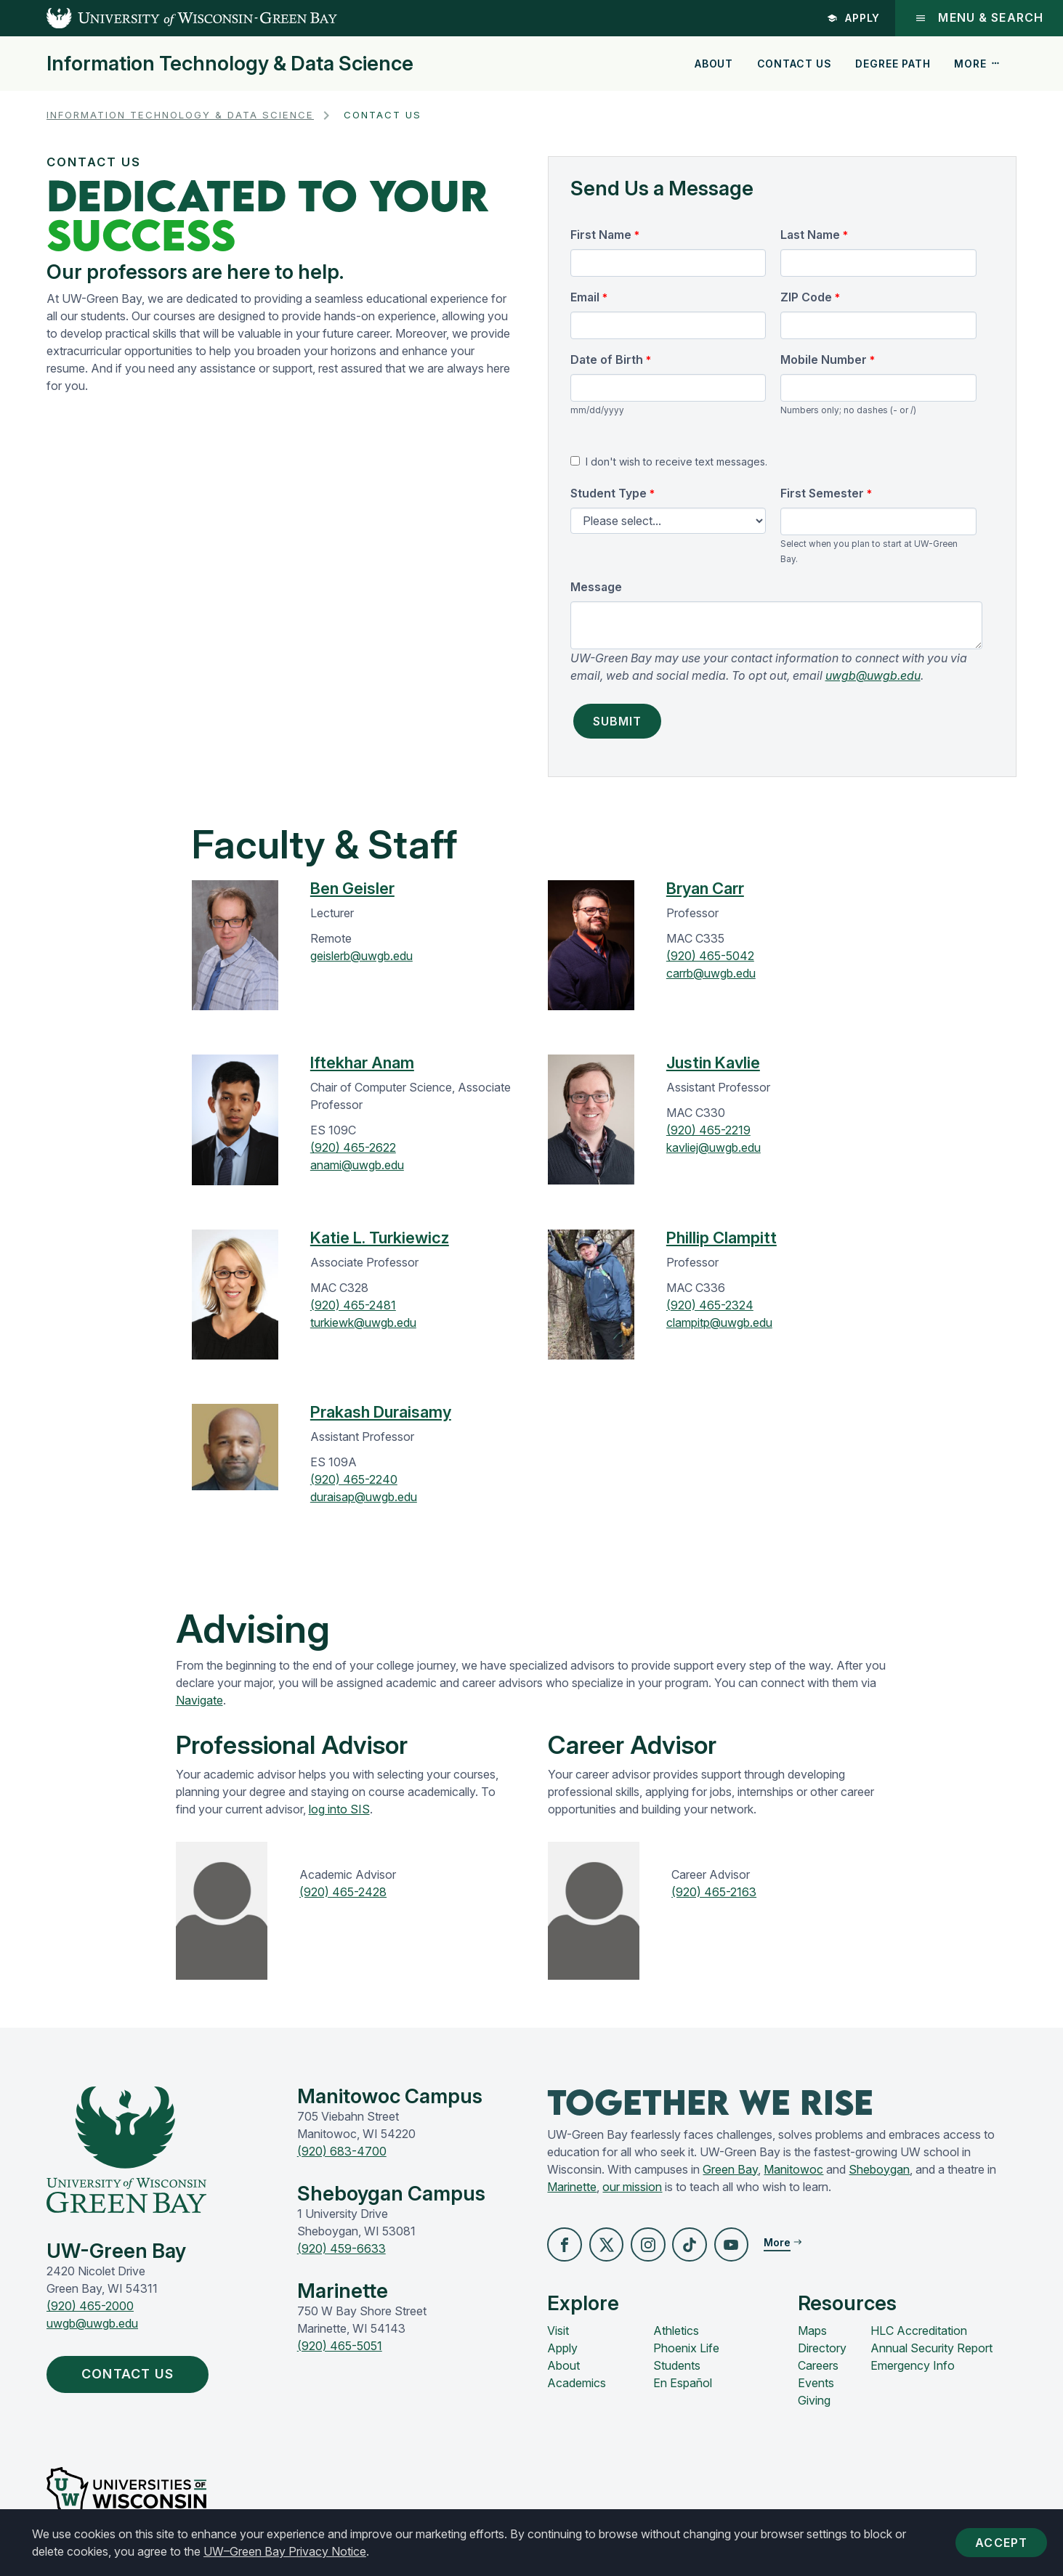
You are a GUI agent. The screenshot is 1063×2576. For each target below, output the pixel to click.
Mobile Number (823, 359)
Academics (576, 2384)
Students (676, 2367)
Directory (822, 2349)
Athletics (676, 2332)
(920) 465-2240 (353, 1479)
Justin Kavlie (713, 1062)
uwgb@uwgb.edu (873, 675)
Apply (852, 18)
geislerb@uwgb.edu (361, 955)
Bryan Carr (705, 888)
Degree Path (892, 63)
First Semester (822, 493)
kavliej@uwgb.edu (713, 1147)
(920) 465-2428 (343, 1892)
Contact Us (794, 63)
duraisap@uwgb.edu (363, 1497)
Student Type (608, 493)
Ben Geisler (352, 888)
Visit (558, 2332)
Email (584, 297)
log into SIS (339, 1809)
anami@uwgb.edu (357, 1165)
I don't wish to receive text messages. (676, 461)
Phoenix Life (686, 2349)
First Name (600, 234)
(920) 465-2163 (713, 1892)
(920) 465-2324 (709, 1305)
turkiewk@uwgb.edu (363, 1322)
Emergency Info (912, 2367)
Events (816, 2384)
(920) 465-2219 (708, 1130)
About (714, 63)
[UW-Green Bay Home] (168, 18)
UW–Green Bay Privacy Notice (284, 2551)
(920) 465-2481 (353, 1305)
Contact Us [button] (138, 2376)
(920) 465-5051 (339, 2346)
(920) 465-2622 (353, 1147)
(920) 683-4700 (342, 2151)
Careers (818, 2367)
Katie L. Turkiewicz (379, 1237)
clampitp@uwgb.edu (719, 1322)
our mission (632, 2186)
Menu (978, 18)
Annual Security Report (931, 2349)
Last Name (810, 234)
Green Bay (730, 2169)
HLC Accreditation (918, 2332)
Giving (814, 2401)
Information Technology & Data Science (230, 64)
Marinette (572, 2186)
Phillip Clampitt (721, 1237)
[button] (565, 2245)
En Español (682, 2384)
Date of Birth (606, 359)
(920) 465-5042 (710, 955)
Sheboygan (879, 2169)
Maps (812, 2332)
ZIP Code (806, 297)
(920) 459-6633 (341, 2248)
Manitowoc (793, 2169)
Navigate (199, 1700)
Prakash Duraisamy (380, 1411)
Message (596, 587)
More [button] (977, 63)
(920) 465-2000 (90, 2306)
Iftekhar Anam (362, 1062)
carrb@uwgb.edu (711, 973)
